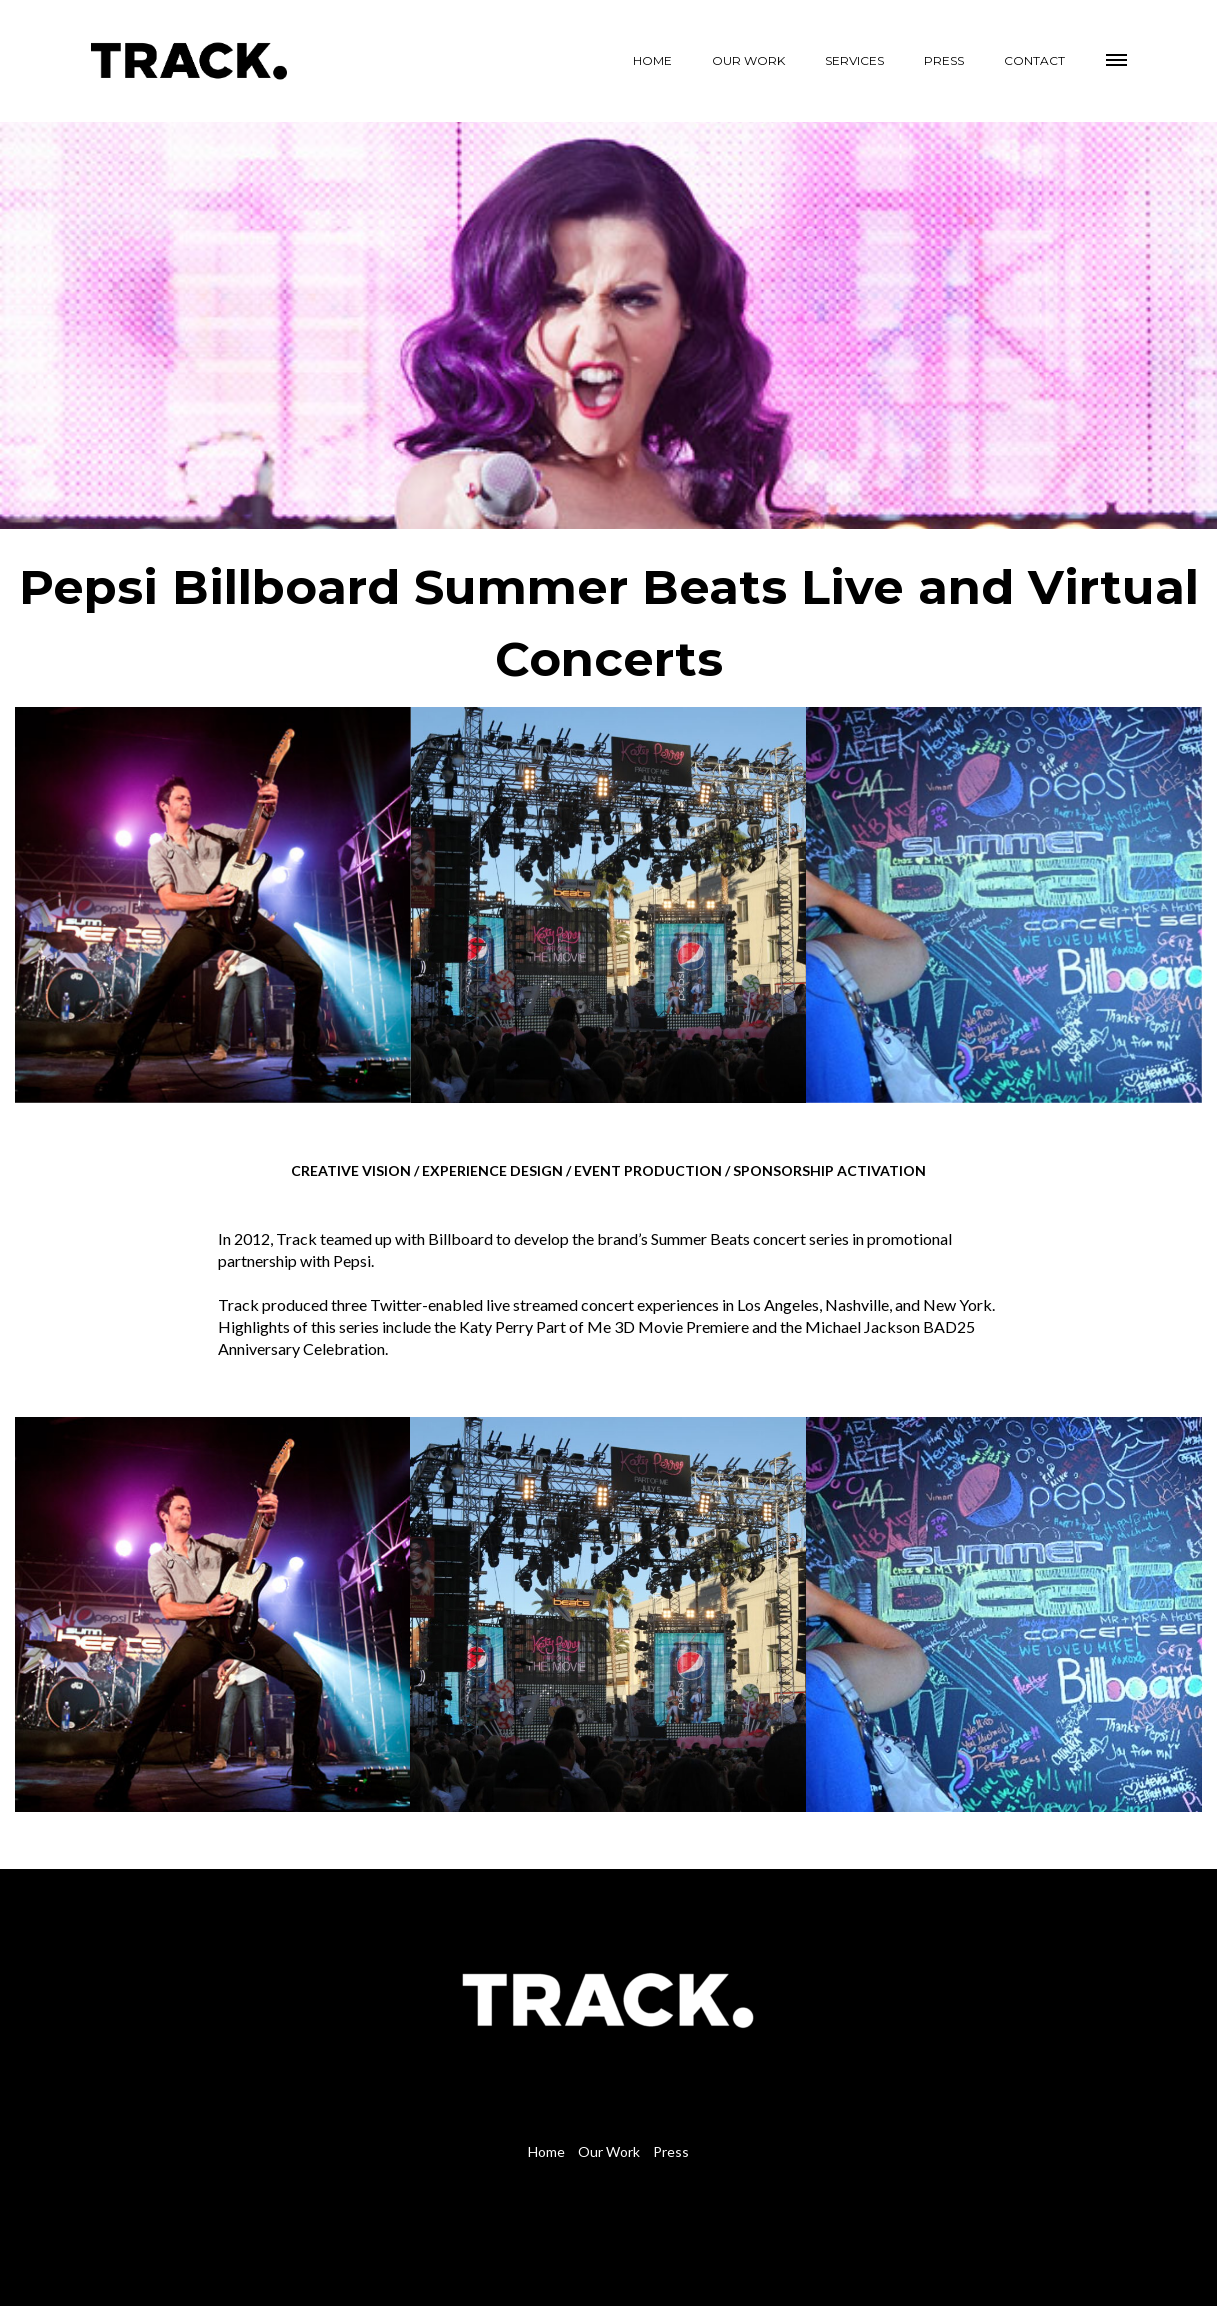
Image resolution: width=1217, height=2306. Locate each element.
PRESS (944, 60)
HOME (652, 60)
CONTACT (1034, 60)
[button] (1118, 57)
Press (671, 2151)
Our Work (609, 2151)
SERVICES (854, 60)
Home (546, 2151)
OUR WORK (748, 60)
